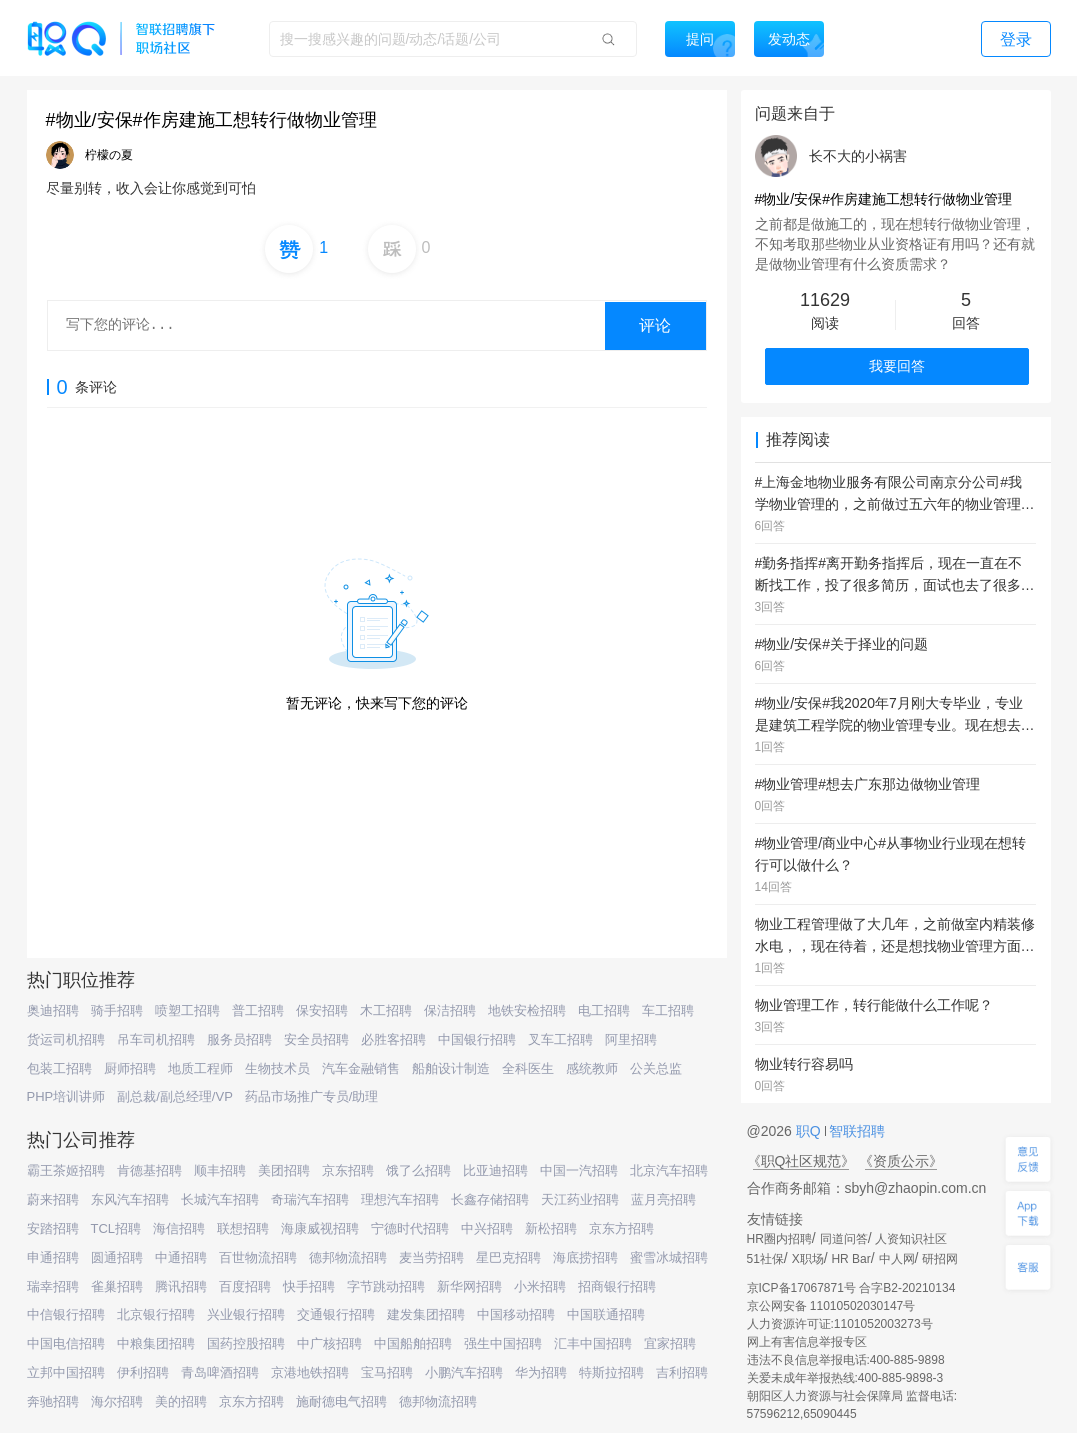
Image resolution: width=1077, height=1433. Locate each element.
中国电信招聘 (66, 1343)
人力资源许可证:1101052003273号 (840, 1324)
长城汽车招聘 (220, 1199)
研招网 (940, 1259)
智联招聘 (856, 1131)
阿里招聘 (631, 1039)
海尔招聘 (117, 1401)
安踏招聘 (53, 1228)
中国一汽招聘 (579, 1170)
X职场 (808, 1259)
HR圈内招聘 (779, 1239)
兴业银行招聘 (246, 1314)
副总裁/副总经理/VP (175, 1096)
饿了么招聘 (418, 1170)
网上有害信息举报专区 (807, 1342)
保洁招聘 (450, 1010)
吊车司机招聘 (156, 1039)
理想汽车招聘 (400, 1199)
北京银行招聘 (156, 1314)
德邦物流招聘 (348, 1257)
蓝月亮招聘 (663, 1199)
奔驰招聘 (53, 1401)
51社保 (765, 1259)
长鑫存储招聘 (490, 1199)
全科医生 (528, 1068)
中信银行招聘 (66, 1314)
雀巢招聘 (117, 1286)
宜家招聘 (670, 1343)
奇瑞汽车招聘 (310, 1199)
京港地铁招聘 (310, 1372)
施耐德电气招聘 (341, 1401)
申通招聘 (53, 1257)
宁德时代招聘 (410, 1228)
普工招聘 (258, 1010)
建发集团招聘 (426, 1314)
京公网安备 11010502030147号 (831, 1306)
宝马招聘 (387, 1372)
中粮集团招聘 (156, 1343)
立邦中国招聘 (66, 1372)
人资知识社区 (911, 1239)
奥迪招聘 (53, 1010)
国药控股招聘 (246, 1343)
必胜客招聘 (393, 1039)
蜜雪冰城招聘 (669, 1257)
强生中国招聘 (503, 1343)
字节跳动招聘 (386, 1286)
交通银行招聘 (336, 1314)
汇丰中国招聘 (593, 1343)
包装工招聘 (59, 1068)
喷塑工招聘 (187, 1010)
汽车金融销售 (361, 1068)
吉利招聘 (682, 1372)
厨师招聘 (130, 1068)
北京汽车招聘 (669, 1170)
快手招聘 (309, 1286)
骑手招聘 (117, 1010)
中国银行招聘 (477, 1039)
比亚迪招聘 (495, 1170)
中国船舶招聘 (413, 1343)
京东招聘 (348, 1170)
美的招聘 (181, 1401)
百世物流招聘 (258, 1257)
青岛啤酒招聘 (220, 1372)
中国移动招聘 (516, 1314)
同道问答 (844, 1239)
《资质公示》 (901, 1161)
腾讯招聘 (181, 1286)
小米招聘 (540, 1286)
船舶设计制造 (451, 1068)
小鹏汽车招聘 (464, 1372)
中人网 (897, 1259)
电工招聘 (604, 1010)
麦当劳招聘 (431, 1257)
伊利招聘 (143, 1372)
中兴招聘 (487, 1228)
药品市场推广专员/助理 (312, 1096)
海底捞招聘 (585, 1257)
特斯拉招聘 (611, 1372)
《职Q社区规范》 (801, 1161)
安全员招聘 (316, 1039)
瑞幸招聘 (53, 1286)
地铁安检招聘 (527, 1010)
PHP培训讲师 (66, 1096)
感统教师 (592, 1068)
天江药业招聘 (580, 1199)
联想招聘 (243, 1228)
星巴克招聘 (508, 1257)
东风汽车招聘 (130, 1199)
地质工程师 (200, 1068)
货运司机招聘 (66, 1039)
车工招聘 (668, 1010)
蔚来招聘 (53, 1199)
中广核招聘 (329, 1343)
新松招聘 (551, 1228)
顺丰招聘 (220, 1170)
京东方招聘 (621, 1228)
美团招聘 (284, 1170)
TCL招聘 (116, 1228)
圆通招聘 (117, 1257)
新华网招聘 (469, 1286)
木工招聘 (386, 1010)
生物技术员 (277, 1068)
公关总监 (656, 1068)
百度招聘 (245, 1286)
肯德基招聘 (149, 1170)
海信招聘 (179, 1228)
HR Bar (850, 1259)
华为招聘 (541, 1372)
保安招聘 (322, 1010)
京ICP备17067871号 (801, 1288)
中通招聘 (181, 1257)
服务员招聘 (239, 1039)
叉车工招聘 (560, 1039)
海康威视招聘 (320, 1228)
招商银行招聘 (617, 1286)
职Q (810, 1131)
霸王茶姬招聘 (66, 1170)
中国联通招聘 (606, 1314)
